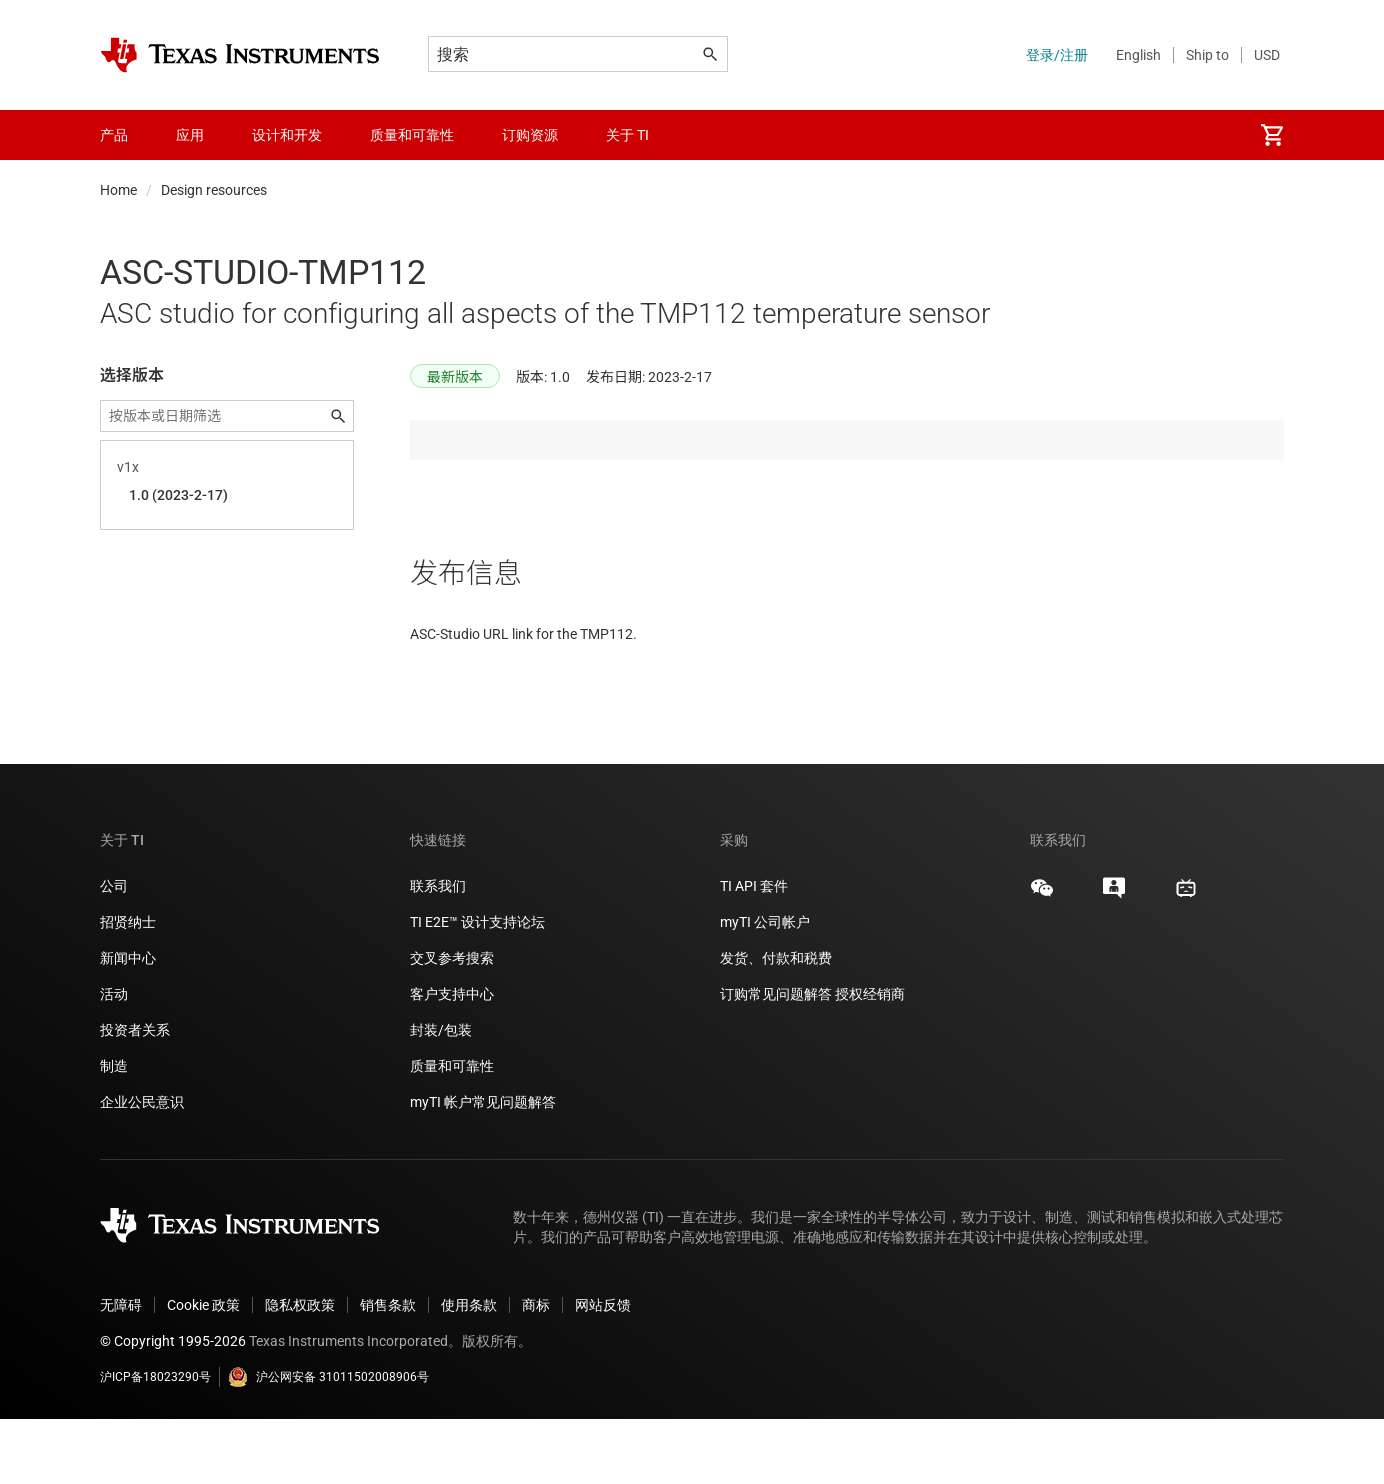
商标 (536, 1370)
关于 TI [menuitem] (627, 135)
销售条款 (388, 1370)
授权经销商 (870, 1059)
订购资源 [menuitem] (530, 135)
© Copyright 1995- (173, 1406)
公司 (114, 951)
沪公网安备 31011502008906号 (328, 1442)
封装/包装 (441, 1095)
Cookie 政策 (203, 1370)
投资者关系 (135, 1095)
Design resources (214, 190)
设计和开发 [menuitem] (287, 135)
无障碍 (121, 1370)
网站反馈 (603, 1370)
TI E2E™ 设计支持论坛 (477, 987)
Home (118, 190)
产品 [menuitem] (114, 135)
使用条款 (469, 1370)
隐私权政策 (300, 1370)
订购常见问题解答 (776, 1059)
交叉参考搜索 (452, 1023)
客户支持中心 (452, 1059)
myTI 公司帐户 (765, 987)
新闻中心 (128, 1023)
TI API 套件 (754, 951)
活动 (114, 1059)
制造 (114, 1131)
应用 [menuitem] (190, 135)
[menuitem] (1272, 135)
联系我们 (438, 951)
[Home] (240, 55)
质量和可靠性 (453, 1131)
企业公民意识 (142, 1167)
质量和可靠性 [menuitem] (412, 135)
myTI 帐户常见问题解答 (483, 1167)
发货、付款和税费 (776, 1023)
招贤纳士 (128, 987)
